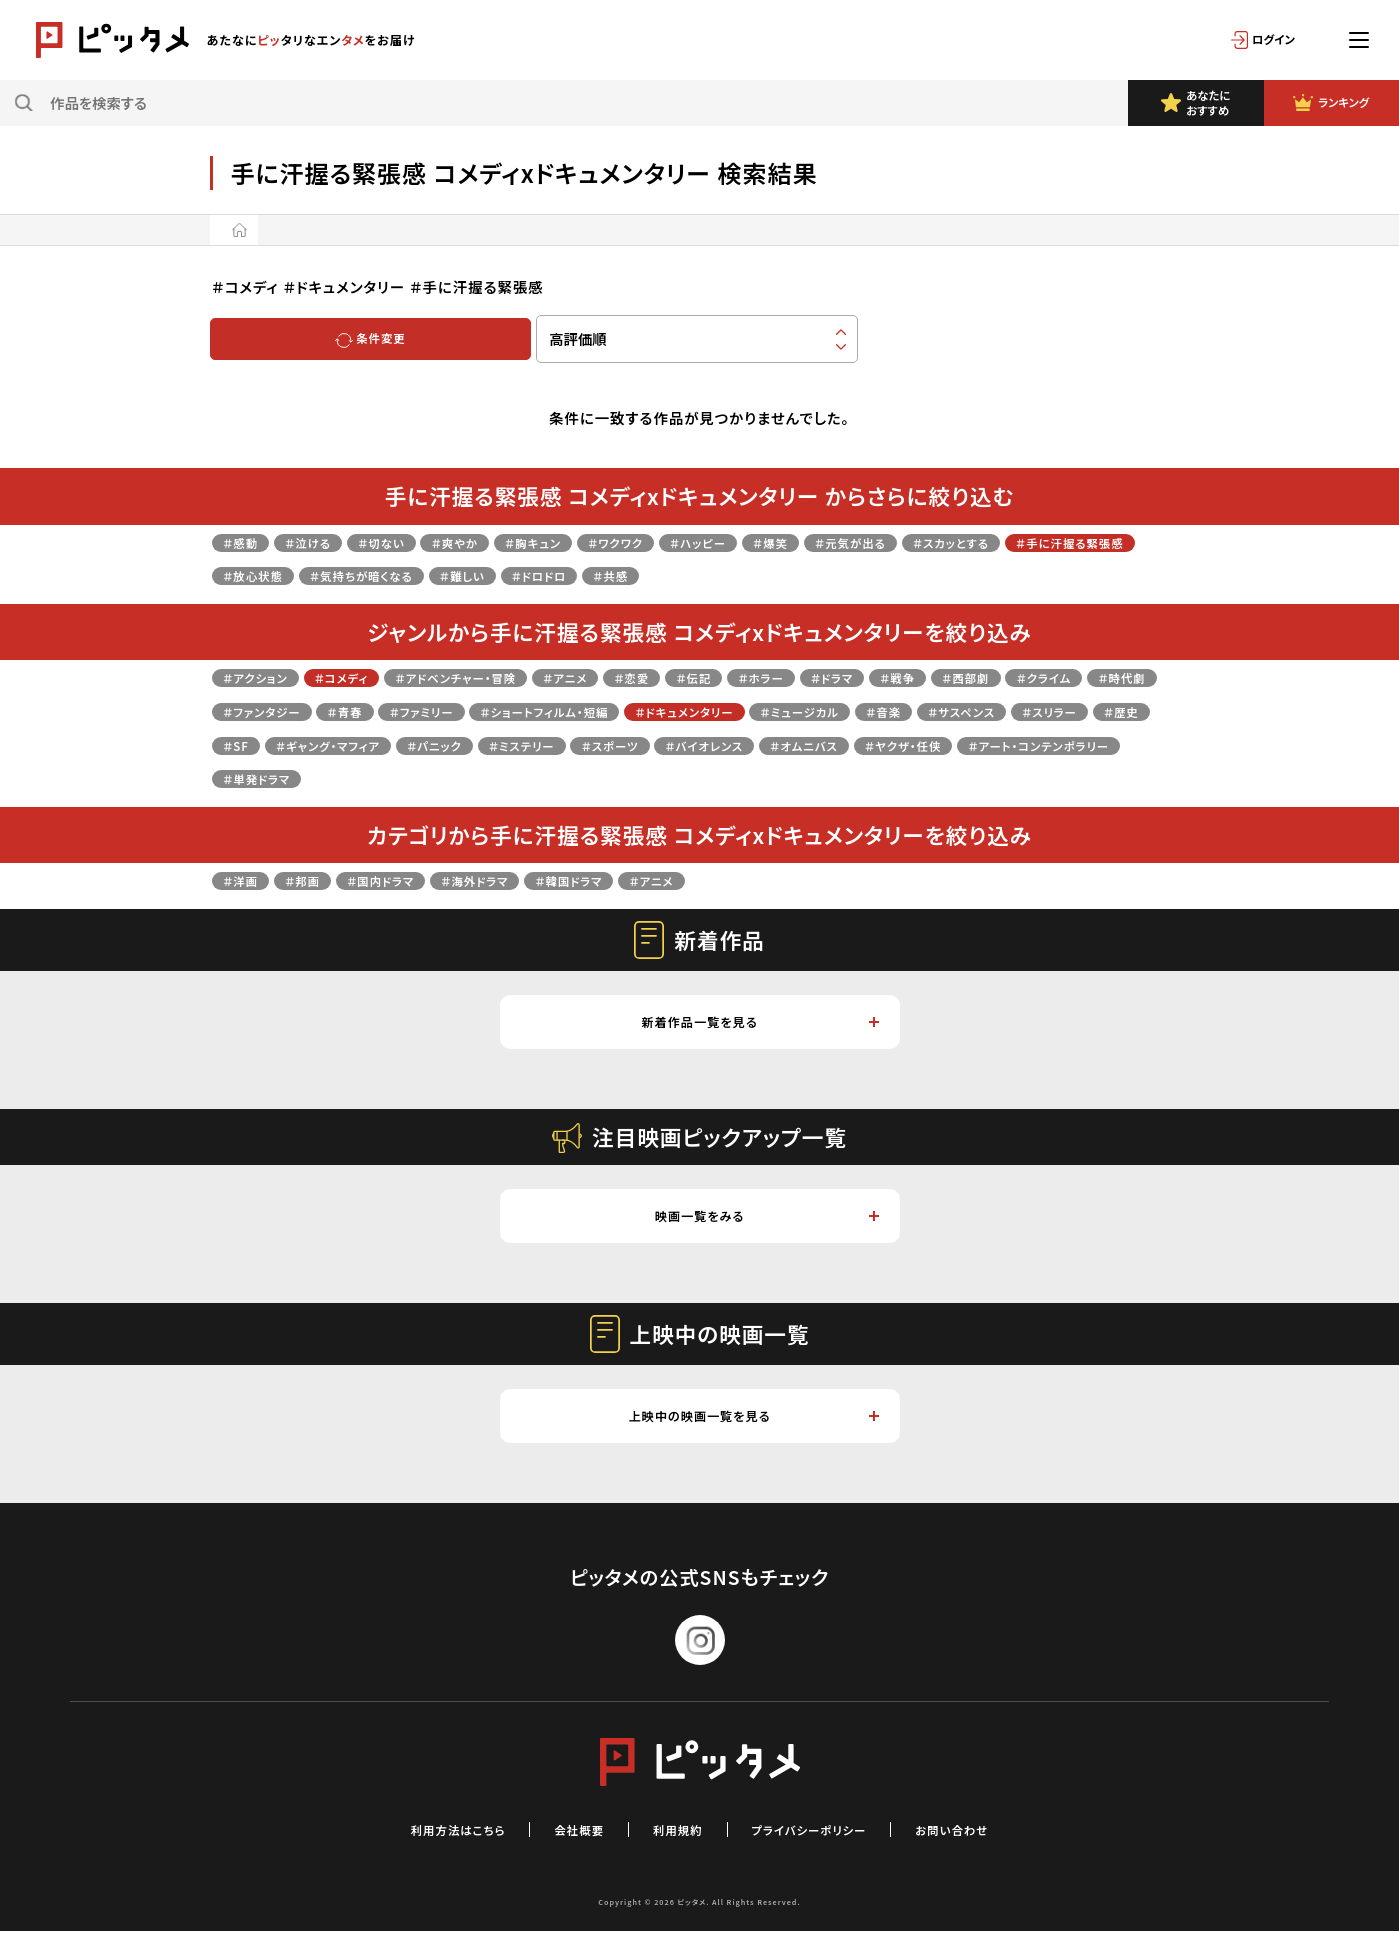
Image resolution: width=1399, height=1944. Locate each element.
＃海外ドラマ (522, 879)
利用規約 (673, 1841)
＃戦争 (1024, 676)
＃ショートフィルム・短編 (793, 710)
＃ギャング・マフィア (702, 744)
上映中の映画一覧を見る (751, 1426)
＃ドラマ (946, 676)
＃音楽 (246, 744)
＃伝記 (785, 676)
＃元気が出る (965, 541)
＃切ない (411, 541)
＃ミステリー (934, 744)
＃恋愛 (713, 676)
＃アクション (264, 676)
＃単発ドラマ (830, 777)
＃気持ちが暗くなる (554, 574)
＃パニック (830, 744)
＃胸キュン (590, 541)
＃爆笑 (871, 541)
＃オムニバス (391, 777)
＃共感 (849, 574)
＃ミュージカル (1101, 710)
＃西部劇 (1103, 676)
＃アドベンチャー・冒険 (503, 676)
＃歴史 (527, 744)
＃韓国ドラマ (634, 879)
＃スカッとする (1085, 541)
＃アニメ (634, 676)
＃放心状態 (424, 574)
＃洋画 (246, 879)
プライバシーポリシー (823, 1841)
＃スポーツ (1038, 744)
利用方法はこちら (424, 1841)
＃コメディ (366, 676)
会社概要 (562, 1841)
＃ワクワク (688, 541)
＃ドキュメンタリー (962, 710)
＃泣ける (324, 541)
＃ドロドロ (765, 574)
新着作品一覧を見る (758, 1023)
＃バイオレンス (272, 777)
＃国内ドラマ (410, 879)
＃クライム (258, 710)
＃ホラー (863, 676)
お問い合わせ (989, 1841)
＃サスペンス (337, 744)
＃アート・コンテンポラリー (673, 777)
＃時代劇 (350, 710)
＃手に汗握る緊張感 (291, 574)
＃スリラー (442, 744)
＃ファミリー (645, 710)
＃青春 (555, 710)
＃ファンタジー (456, 710)
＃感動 (246, 541)
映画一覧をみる (764, 1222)
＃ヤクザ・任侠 (509, 777)
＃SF (593, 744)
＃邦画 (318, 879)
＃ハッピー (786, 541)
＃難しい (674, 574)
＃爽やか (498, 541)
